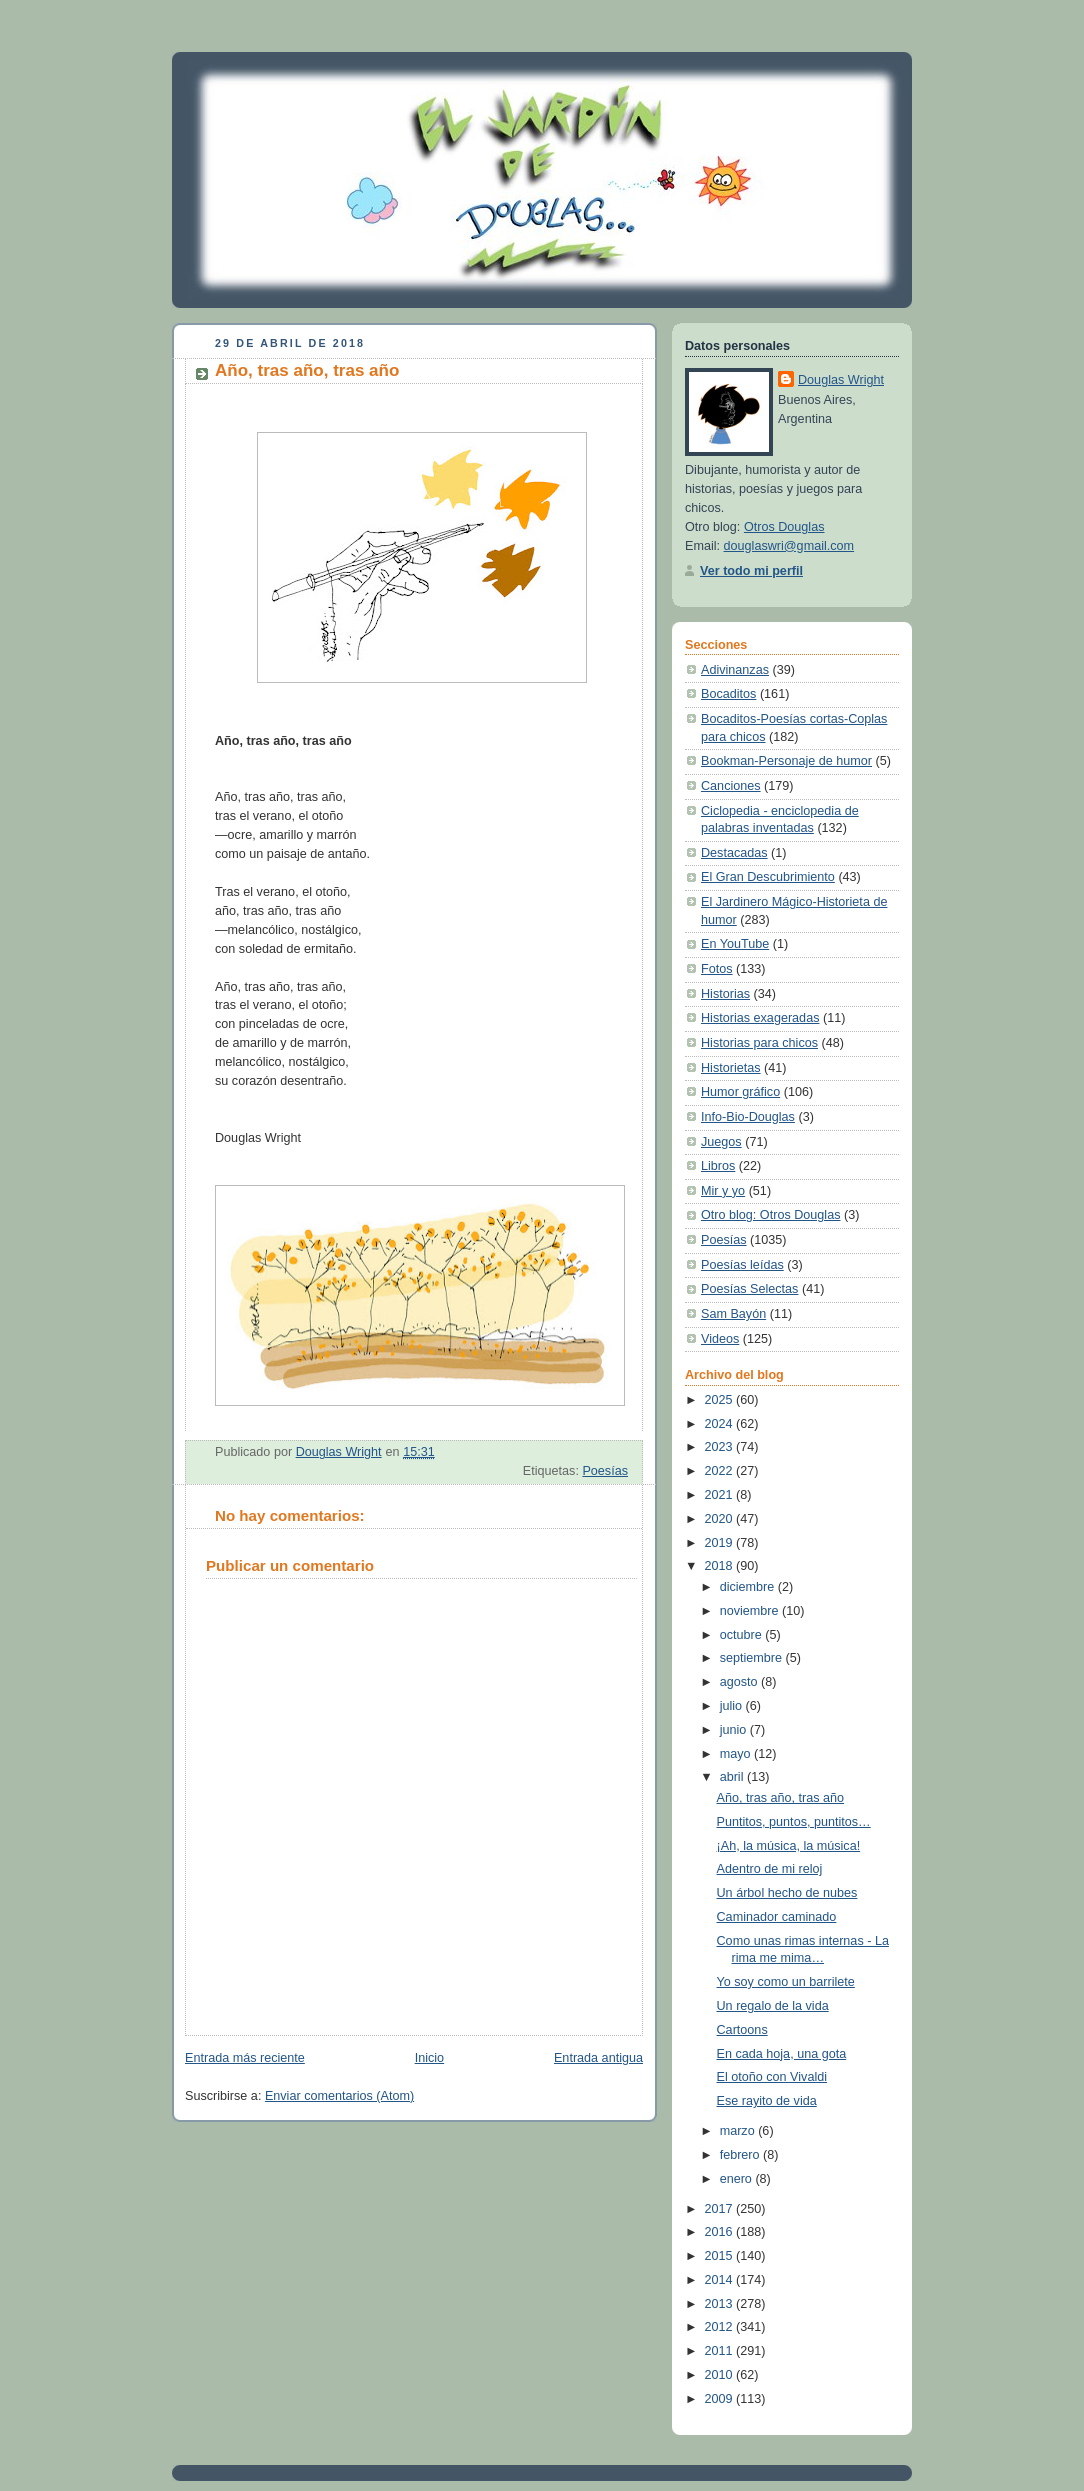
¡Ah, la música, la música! (789, 1846)
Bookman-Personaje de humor (786, 761)
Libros (718, 1166)
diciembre (749, 1587)
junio (735, 1730)
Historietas (731, 1068)
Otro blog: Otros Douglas (770, 1215)
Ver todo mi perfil (751, 571)
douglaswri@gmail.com (789, 546)
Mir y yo (723, 1191)
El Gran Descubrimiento (768, 877)
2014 (721, 2280)
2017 (721, 2209)
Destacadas (734, 853)
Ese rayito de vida (767, 2101)
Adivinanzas (735, 670)
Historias (725, 994)
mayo (737, 1754)
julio (733, 1706)
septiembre (753, 1658)
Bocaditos (728, 694)
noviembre (751, 1611)
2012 (721, 2327)
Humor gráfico (740, 1092)
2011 (721, 2351)
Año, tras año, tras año (781, 1798)
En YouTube (735, 944)
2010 (721, 2375)
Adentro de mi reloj (770, 1869)
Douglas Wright (841, 380)
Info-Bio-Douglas (748, 1117)
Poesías (605, 1471)
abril (733, 1777)
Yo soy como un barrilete (786, 1982)
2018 (721, 1566)
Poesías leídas (742, 1265)
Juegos (721, 1142)
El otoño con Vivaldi (772, 2077)
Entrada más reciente (245, 2058)
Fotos (717, 969)
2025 (721, 1400)
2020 (721, 1519)
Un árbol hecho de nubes (787, 1893)
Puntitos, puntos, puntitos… (794, 1822)
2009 (721, 2399)
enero (738, 2179)
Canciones (731, 786)
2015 (721, 2256)
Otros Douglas (784, 527)
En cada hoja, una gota (782, 2054)
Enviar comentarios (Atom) (339, 2096)
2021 (721, 1495)
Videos (720, 1339)
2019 (721, 1543)
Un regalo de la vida (773, 2006)
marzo (739, 2131)
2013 (721, 2304)
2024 (721, 1424)
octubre (743, 1635)
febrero (741, 2155)
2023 (721, 1447)
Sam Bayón (733, 1314)
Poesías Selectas (749, 1289)
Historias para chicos (759, 1043)
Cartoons (742, 2030)
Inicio (429, 2058)
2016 (721, 2232)
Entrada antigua (598, 2058)
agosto (740, 1682)
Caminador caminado (777, 1917)
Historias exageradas (760, 1018)
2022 (721, 1471)
